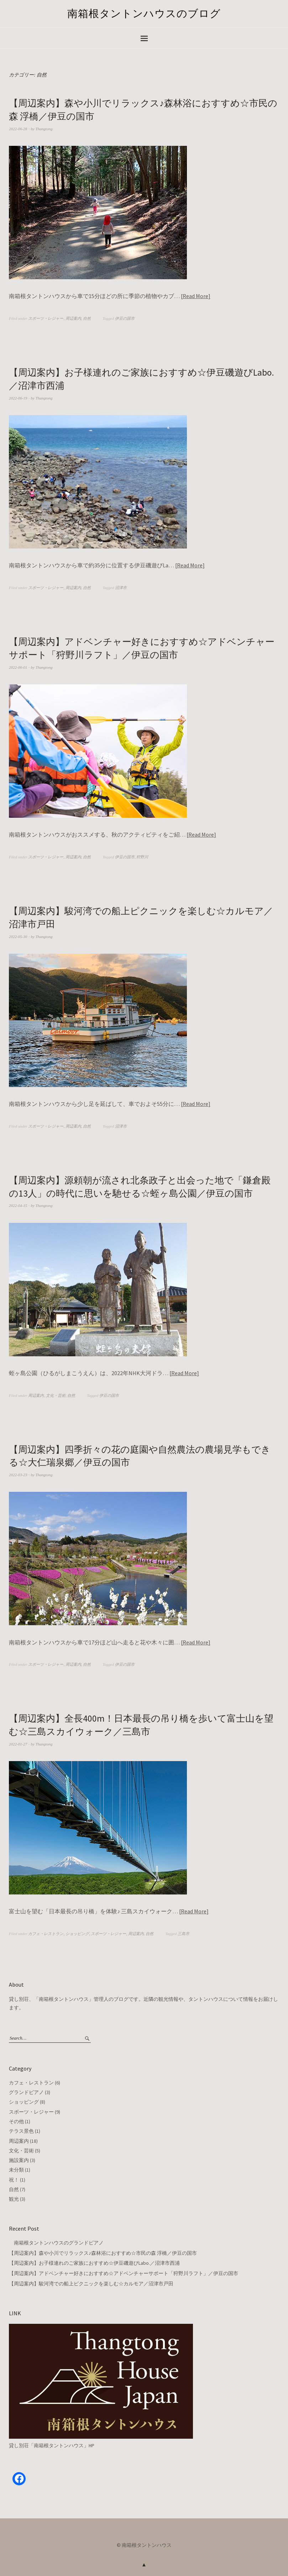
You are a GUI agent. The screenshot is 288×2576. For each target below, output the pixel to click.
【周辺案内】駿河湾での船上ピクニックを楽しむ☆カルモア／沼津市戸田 (91, 2281)
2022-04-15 (18, 1204)
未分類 (16, 2167)
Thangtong (44, 128)
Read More (195, 295)
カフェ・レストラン (45, 1931)
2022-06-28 (18, 128)
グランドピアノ (26, 2090)
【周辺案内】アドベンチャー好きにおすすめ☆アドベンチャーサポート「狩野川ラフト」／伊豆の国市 (123, 2271)
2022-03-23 (18, 1473)
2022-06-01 (18, 666)
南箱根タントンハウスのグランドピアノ (56, 2240)
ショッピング (77, 1931)
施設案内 (19, 2157)
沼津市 (121, 587)
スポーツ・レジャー (45, 318)
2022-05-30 (18, 935)
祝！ (14, 2177)
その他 (16, 2119)
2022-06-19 (18, 397)
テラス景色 (21, 2128)
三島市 (183, 1931)
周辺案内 (73, 318)
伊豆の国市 (125, 318)
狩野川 (142, 856)
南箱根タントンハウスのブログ (144, 13)
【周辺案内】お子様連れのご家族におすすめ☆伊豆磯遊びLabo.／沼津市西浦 (94, 2260)
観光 (14, 2197)
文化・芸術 (56, 1394)
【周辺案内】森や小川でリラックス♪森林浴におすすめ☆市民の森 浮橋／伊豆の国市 (103, 2250)
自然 (87, 318)
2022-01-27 (18, 1741)
